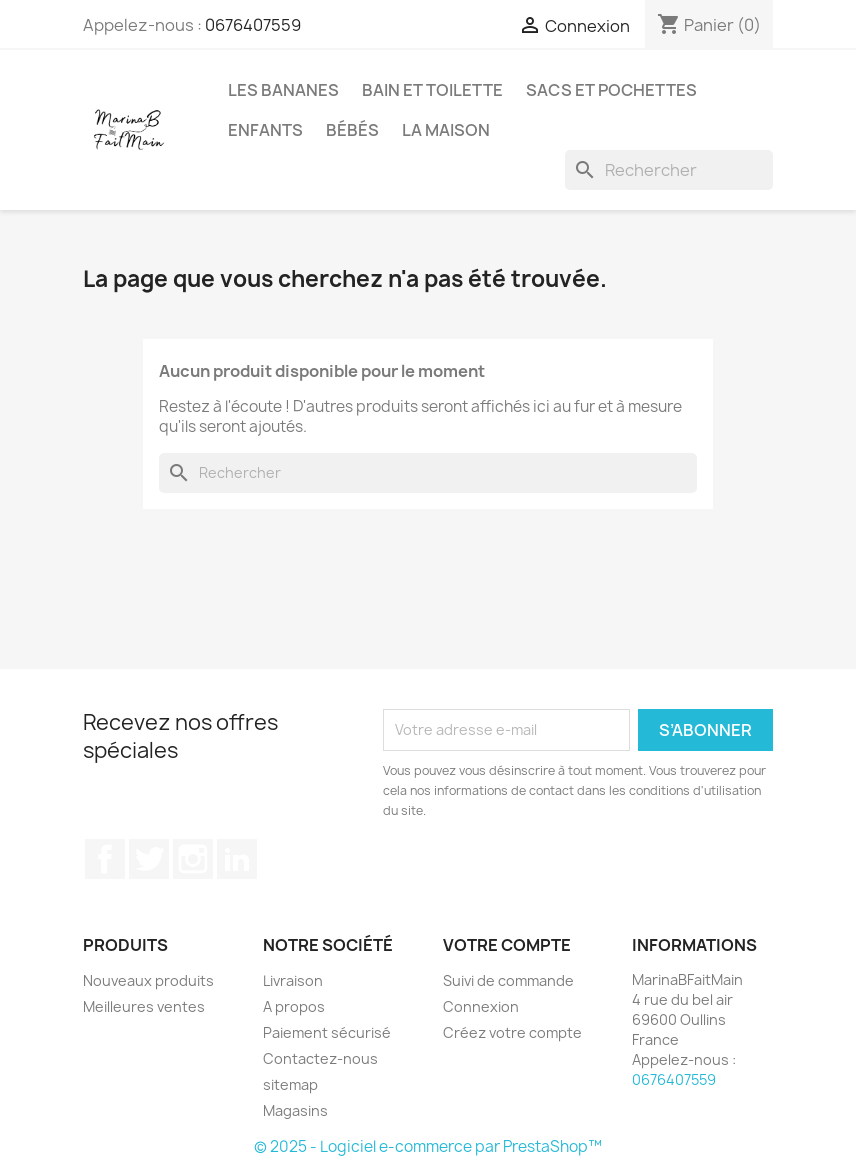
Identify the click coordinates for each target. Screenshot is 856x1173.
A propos (294, 1006)
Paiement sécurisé (327, 1032)
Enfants (265, 130)
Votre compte (507, 945)
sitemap (290, 1084)
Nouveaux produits (148, 980)
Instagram (193, 859)
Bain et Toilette (432, 90)
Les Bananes (283, 90)
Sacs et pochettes (611, 90)
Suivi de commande (508, 980)
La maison (446, 130)
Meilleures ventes (144, 1006)
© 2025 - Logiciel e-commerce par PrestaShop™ (428, 1146)
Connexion (481, 1006)
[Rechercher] (669, 170)
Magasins (295, 1110)
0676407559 (253, 25)
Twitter (149, 859)
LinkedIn (237, 859)
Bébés (352, 130)
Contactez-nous (320, 1058)
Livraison (293, 980)
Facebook (105, 859)
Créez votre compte (512, 1032)
